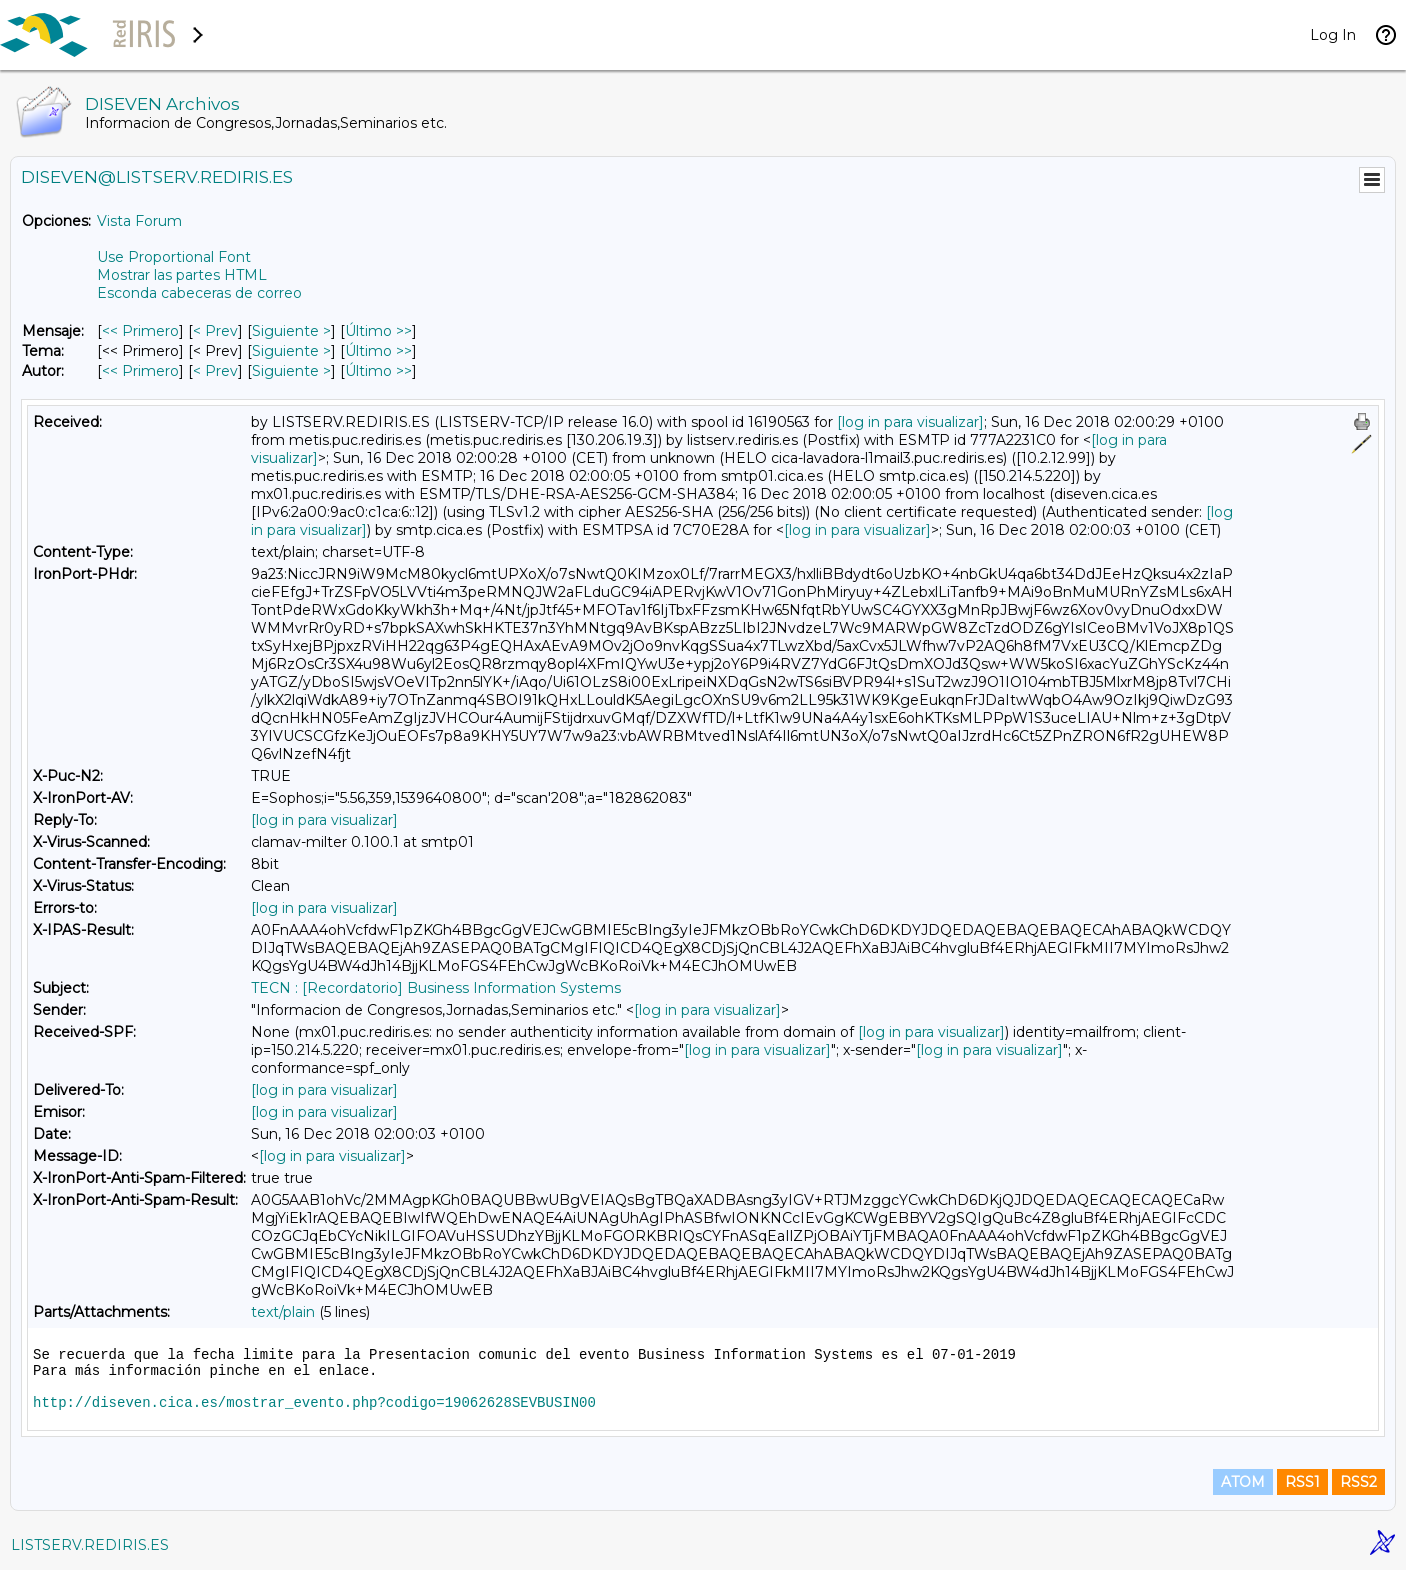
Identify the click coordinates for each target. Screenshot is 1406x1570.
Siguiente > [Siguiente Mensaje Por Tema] (291, 351)
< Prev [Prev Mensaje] (215, 331)
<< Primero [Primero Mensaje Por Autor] (140, 371)
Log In (1333, 35)
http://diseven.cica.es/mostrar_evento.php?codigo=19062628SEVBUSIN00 (314, 1403)
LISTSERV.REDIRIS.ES (90, 1545)
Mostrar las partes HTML (182, 275)
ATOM (1243, 1482)
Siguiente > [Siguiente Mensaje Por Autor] (291, 371)
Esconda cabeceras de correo (199, 293)
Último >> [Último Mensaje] (378, 331)
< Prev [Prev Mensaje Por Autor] (215, 371)
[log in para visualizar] (910, 422)
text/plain (283, 1312)
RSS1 (1302, 1482)
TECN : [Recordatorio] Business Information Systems (436, 988)
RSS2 (1358, 1482)
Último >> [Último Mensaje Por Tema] (378, 351)
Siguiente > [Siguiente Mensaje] (291, 331)
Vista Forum (139, 221)
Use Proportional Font (174, 257)
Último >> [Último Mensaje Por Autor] (378, 371)
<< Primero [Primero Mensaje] (140, 331)
